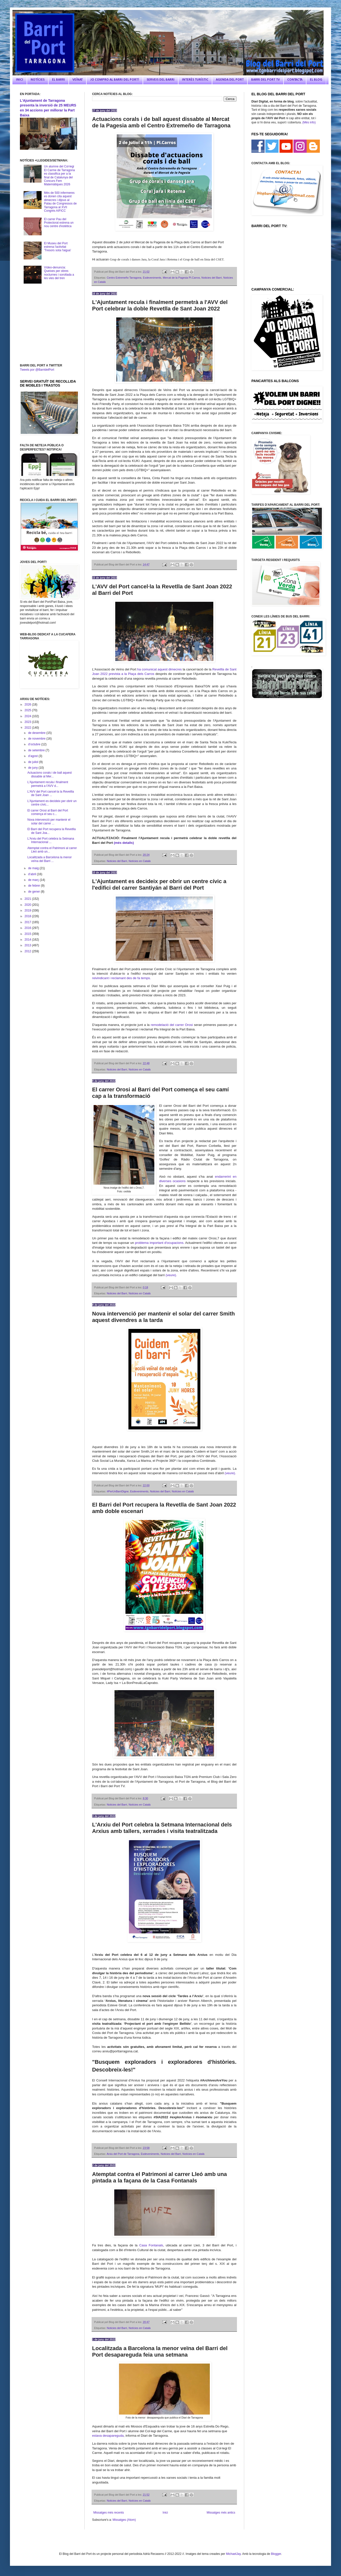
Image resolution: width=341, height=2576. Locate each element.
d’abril (32, 874)
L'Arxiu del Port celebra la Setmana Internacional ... (50, 840)
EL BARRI (58, 80)
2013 (28, 945)
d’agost (33, 756)
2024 (28, 716)
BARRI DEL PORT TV (265, 80)
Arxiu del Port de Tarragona (123, 2153)
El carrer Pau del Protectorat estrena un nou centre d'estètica (59, 222)
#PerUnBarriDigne (118, 1491)
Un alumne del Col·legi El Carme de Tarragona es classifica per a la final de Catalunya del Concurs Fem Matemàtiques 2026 (59, 175)
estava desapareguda (108, 2435)
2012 (28, 951)
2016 (28, 928)
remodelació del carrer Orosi (172, 1025)
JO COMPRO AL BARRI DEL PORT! (114, 80)
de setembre (37, 750)
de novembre (37, 738)
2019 (28, 910)
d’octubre (34, 744)
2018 (28, 916)
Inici (165, 2512)
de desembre (37, 733)
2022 (28, 727)
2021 (28, 899)
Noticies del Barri (211, 277)
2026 (28, 704)
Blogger (276, 2554)
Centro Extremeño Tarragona (124, 277)
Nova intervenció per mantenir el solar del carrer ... (48, 821)
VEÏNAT (77, 80)
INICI (19, 80)
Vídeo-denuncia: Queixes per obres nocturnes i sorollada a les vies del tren (59, 273)
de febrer (34, 885)
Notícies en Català (140, 860)
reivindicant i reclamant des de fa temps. (121, 978)
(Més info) (309, 122)
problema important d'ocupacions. (159, 1243)
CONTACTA (294, 80)
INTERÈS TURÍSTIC (195, 80)
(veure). (171, 1275)
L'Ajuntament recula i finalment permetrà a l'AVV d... (47, 783)
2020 (28, 905)
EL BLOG (316, 80)
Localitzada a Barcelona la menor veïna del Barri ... (49, 859)
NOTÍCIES (38, 80)
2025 (28, 710)
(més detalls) (124, 843)
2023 (28, 722)
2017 (28, 922)
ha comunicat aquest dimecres (159, 669)
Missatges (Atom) (124, 2520)
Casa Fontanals (150, 2245)
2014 (28, 939)
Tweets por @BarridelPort (37, 369)
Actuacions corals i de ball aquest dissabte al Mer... (49, 774)
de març (34, 880)
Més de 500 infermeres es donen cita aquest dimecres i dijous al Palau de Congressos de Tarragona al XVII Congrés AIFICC (60, 201)
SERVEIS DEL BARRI (160, 80)
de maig (34, 868)
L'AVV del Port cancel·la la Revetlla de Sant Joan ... (50, 793)
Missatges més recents (108, 2512)
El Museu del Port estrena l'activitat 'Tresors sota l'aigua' (57, 247)
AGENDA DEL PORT (230, 80)
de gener (34, 891)
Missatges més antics (221, 2512)
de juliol (33, 762)
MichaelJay (233, 2554)
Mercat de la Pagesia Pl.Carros (181, 277)
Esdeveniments (152, 277)
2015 (28, 934)
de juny (33, 767)
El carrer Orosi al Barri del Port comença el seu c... (47, 812)
